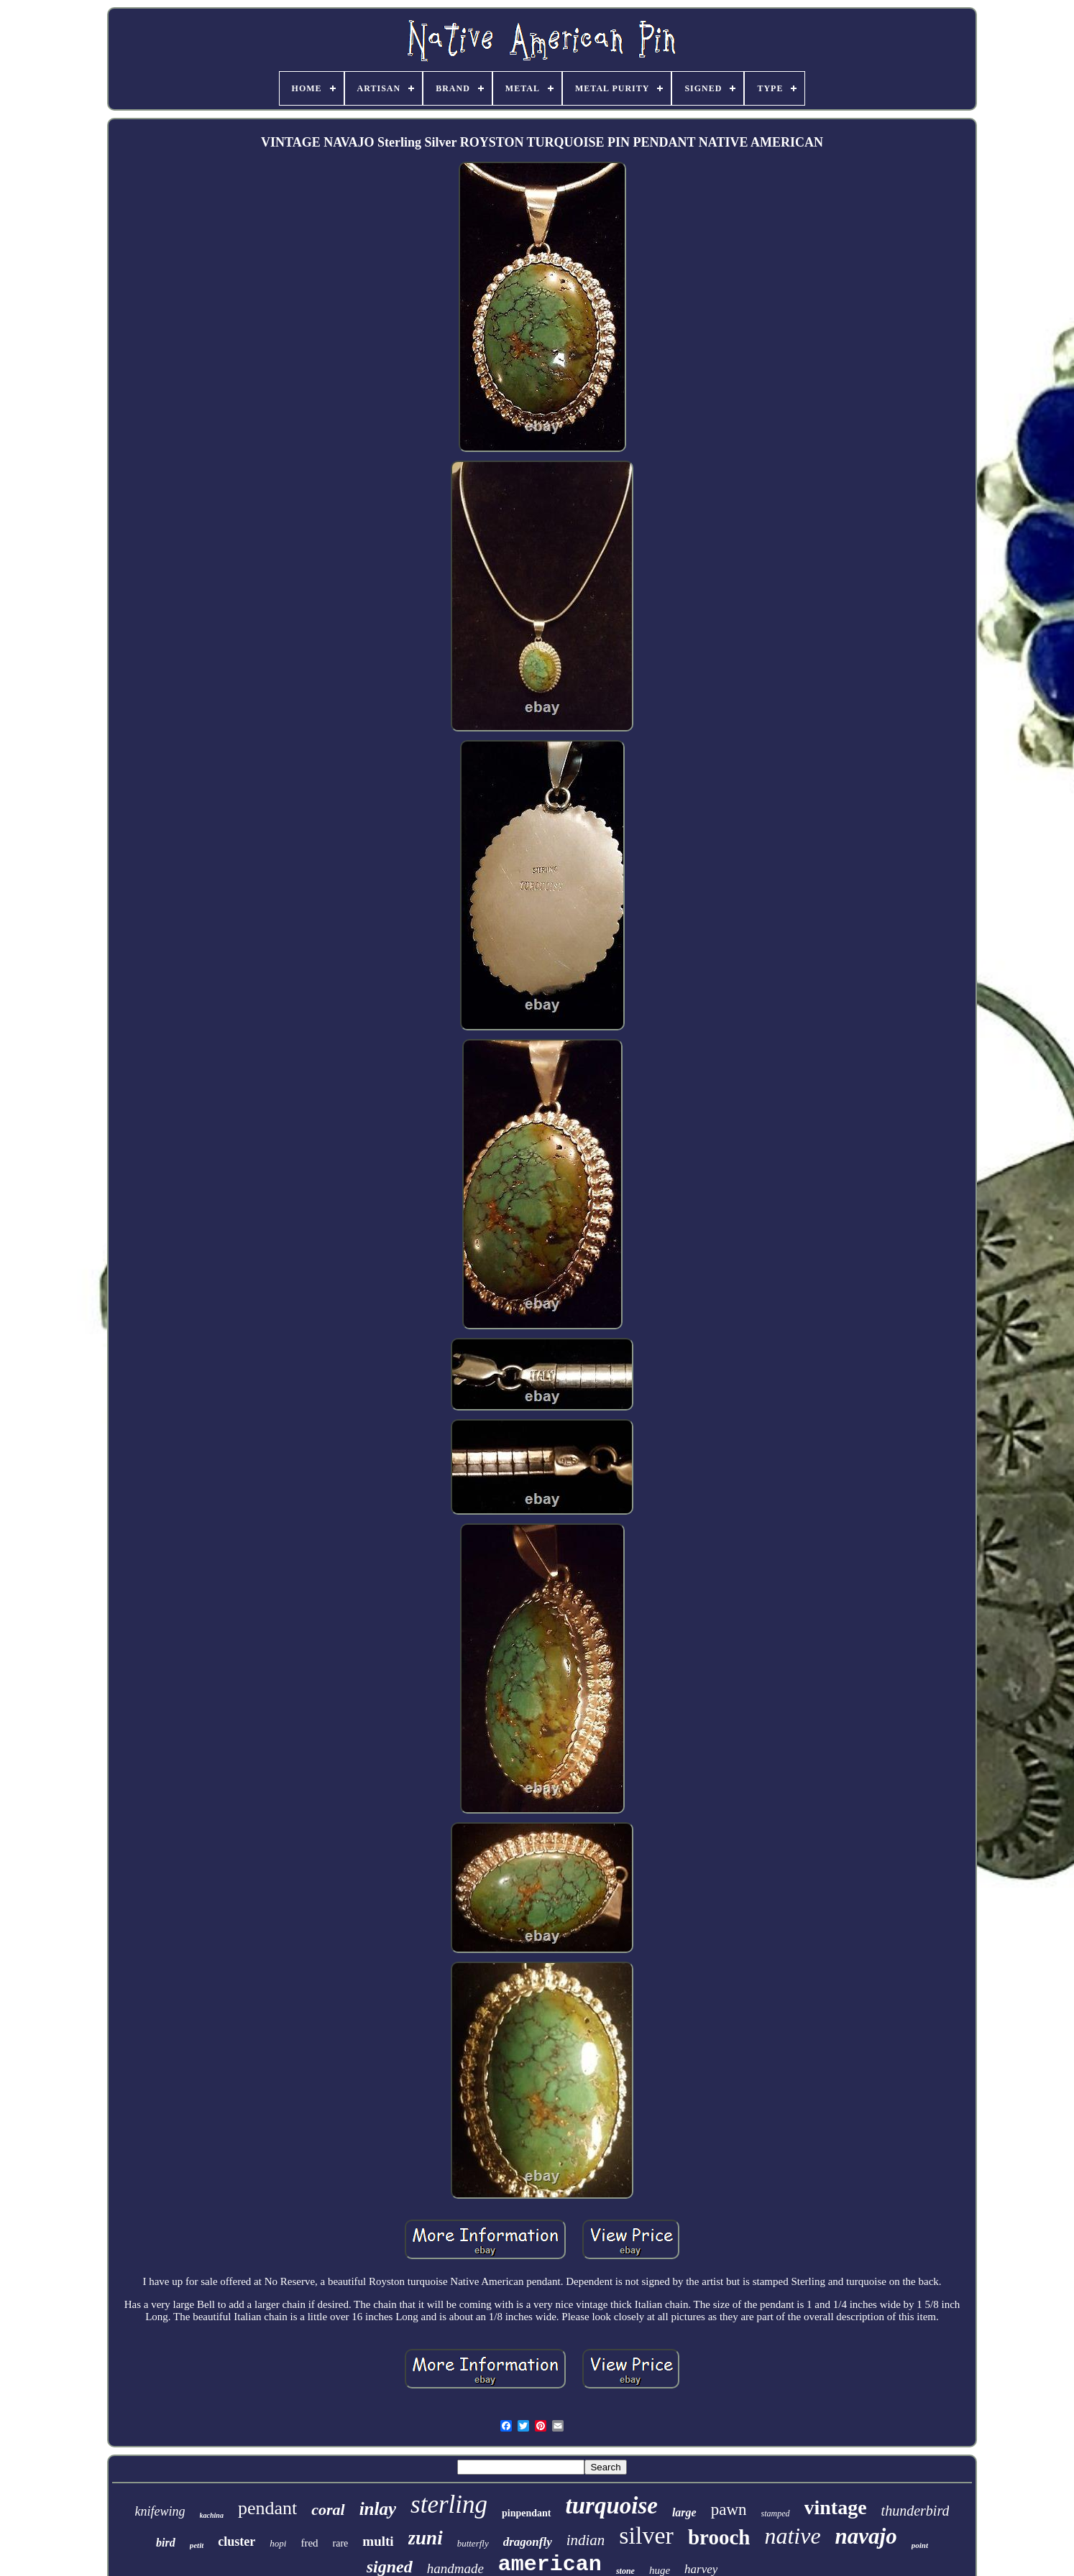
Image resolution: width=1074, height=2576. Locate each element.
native (792, 2536)
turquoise (612, 2506)
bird (165, 2542)
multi (377, 2541)
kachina (212, 2515)
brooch (719, 2537)
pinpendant (526, 2513)
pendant (267, 2508)
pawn (729, 2510)
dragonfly (527, 2542)
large (684, 2512)
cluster (236, 2541)
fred (309, 2543)
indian (585, 2540)
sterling (448, 2504)
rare (341, 2543)
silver (646, 2535)
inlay (377, 2509)
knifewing (160, 2511)
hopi (278, 2543)
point (920, 2545)
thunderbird (915, 2511)
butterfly (473, 2543)
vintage (835, 2507)
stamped (775, 2513)
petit (197, 2545)
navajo (866, 2536)
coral (327, 2510)
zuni (425, 2538)
